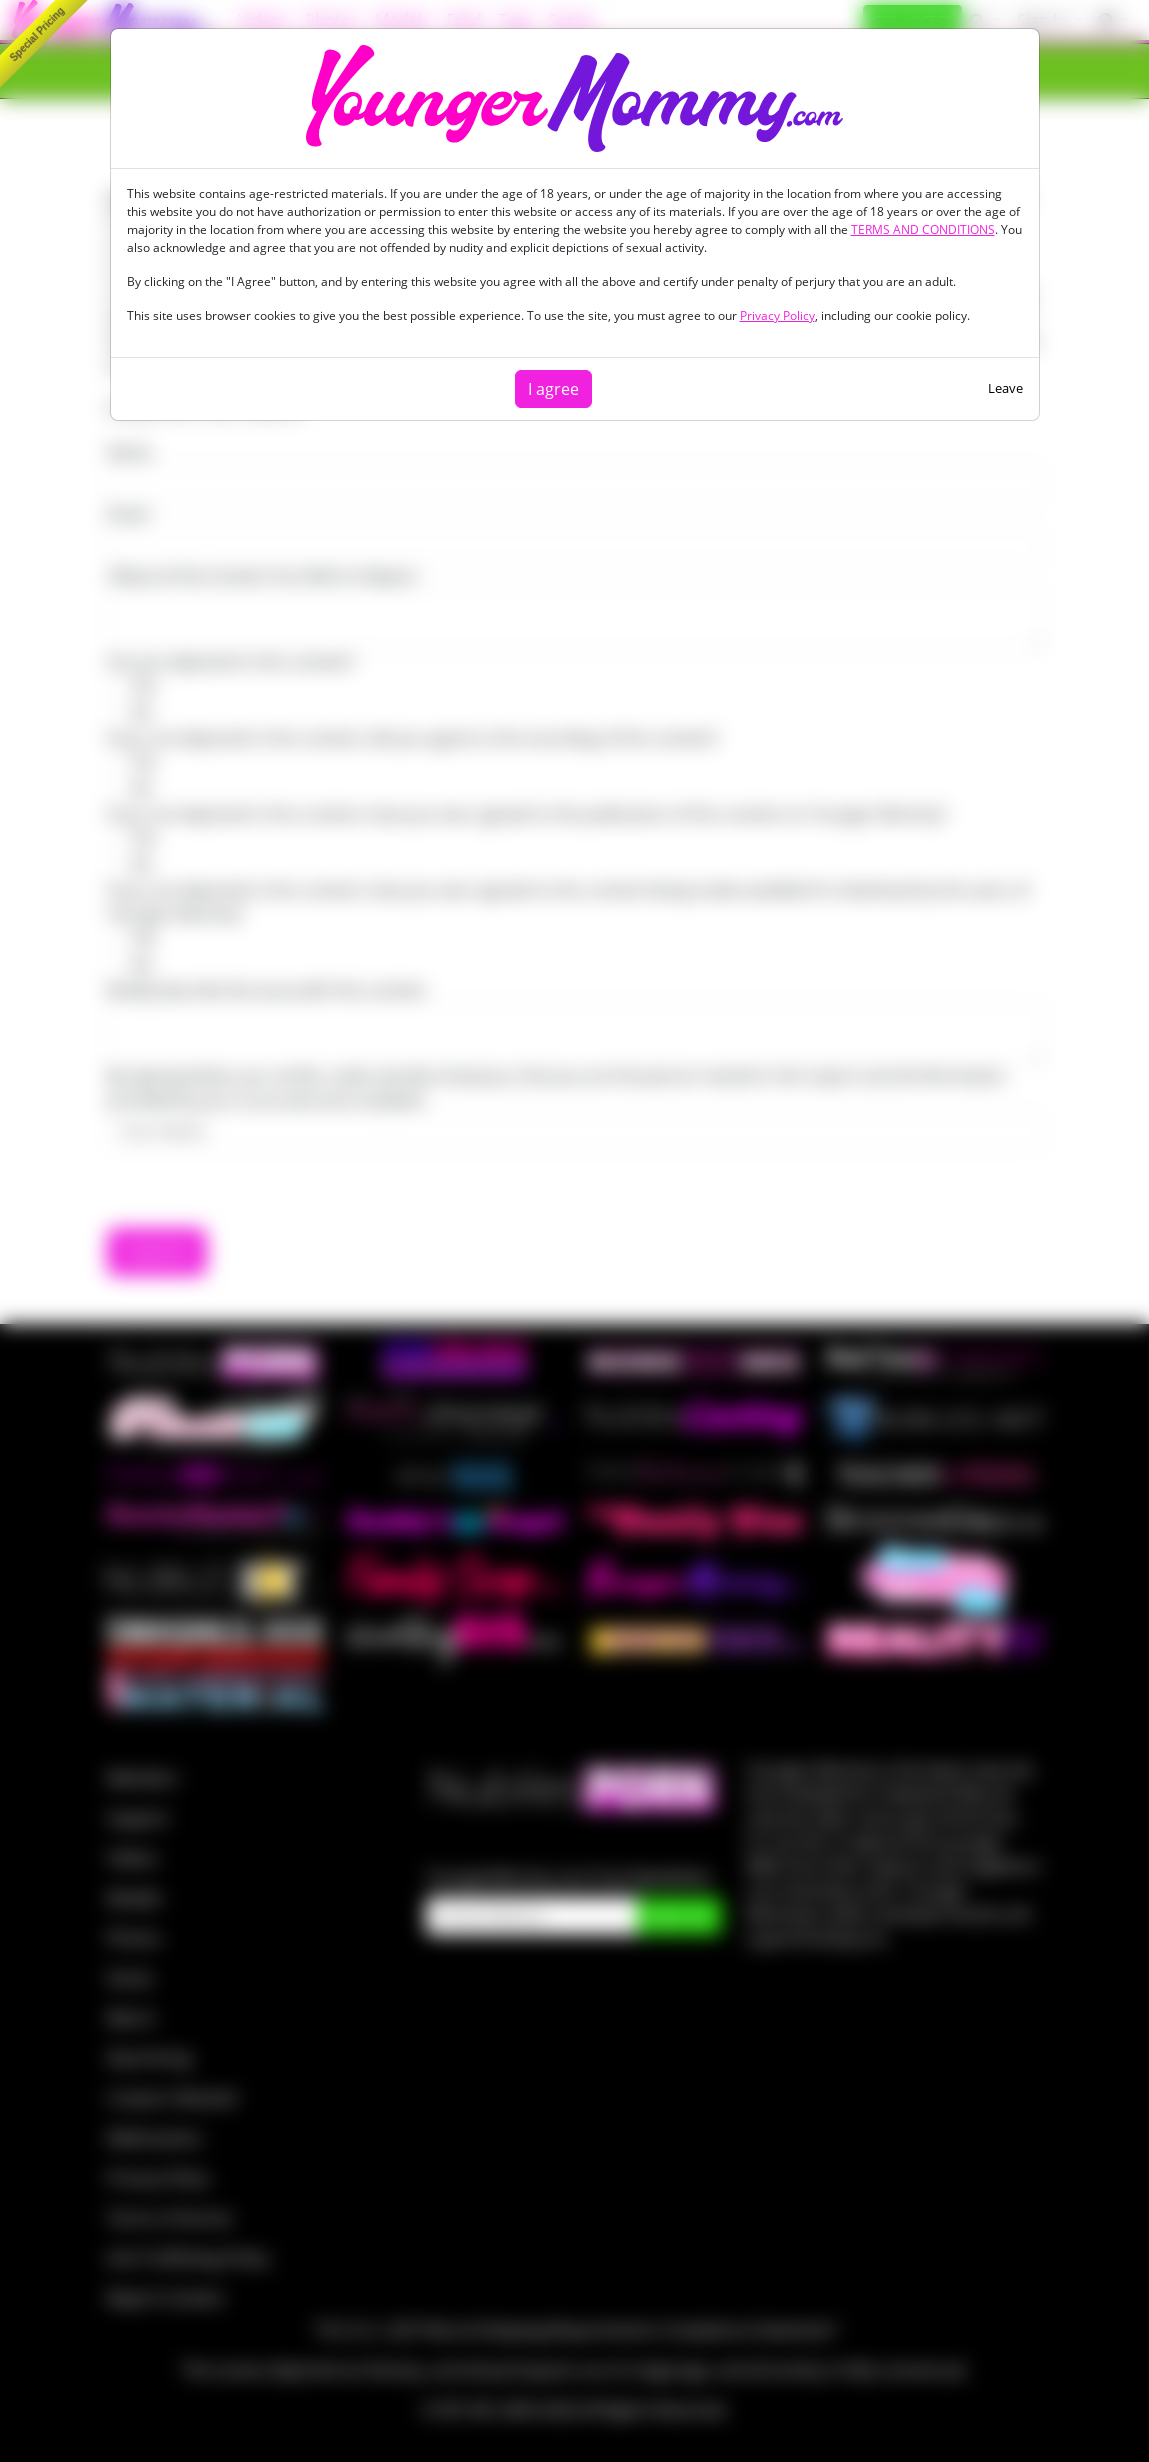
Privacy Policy (777, 315)
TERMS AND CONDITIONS (923, 229)
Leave (1005, 388)
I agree (553, 389)
